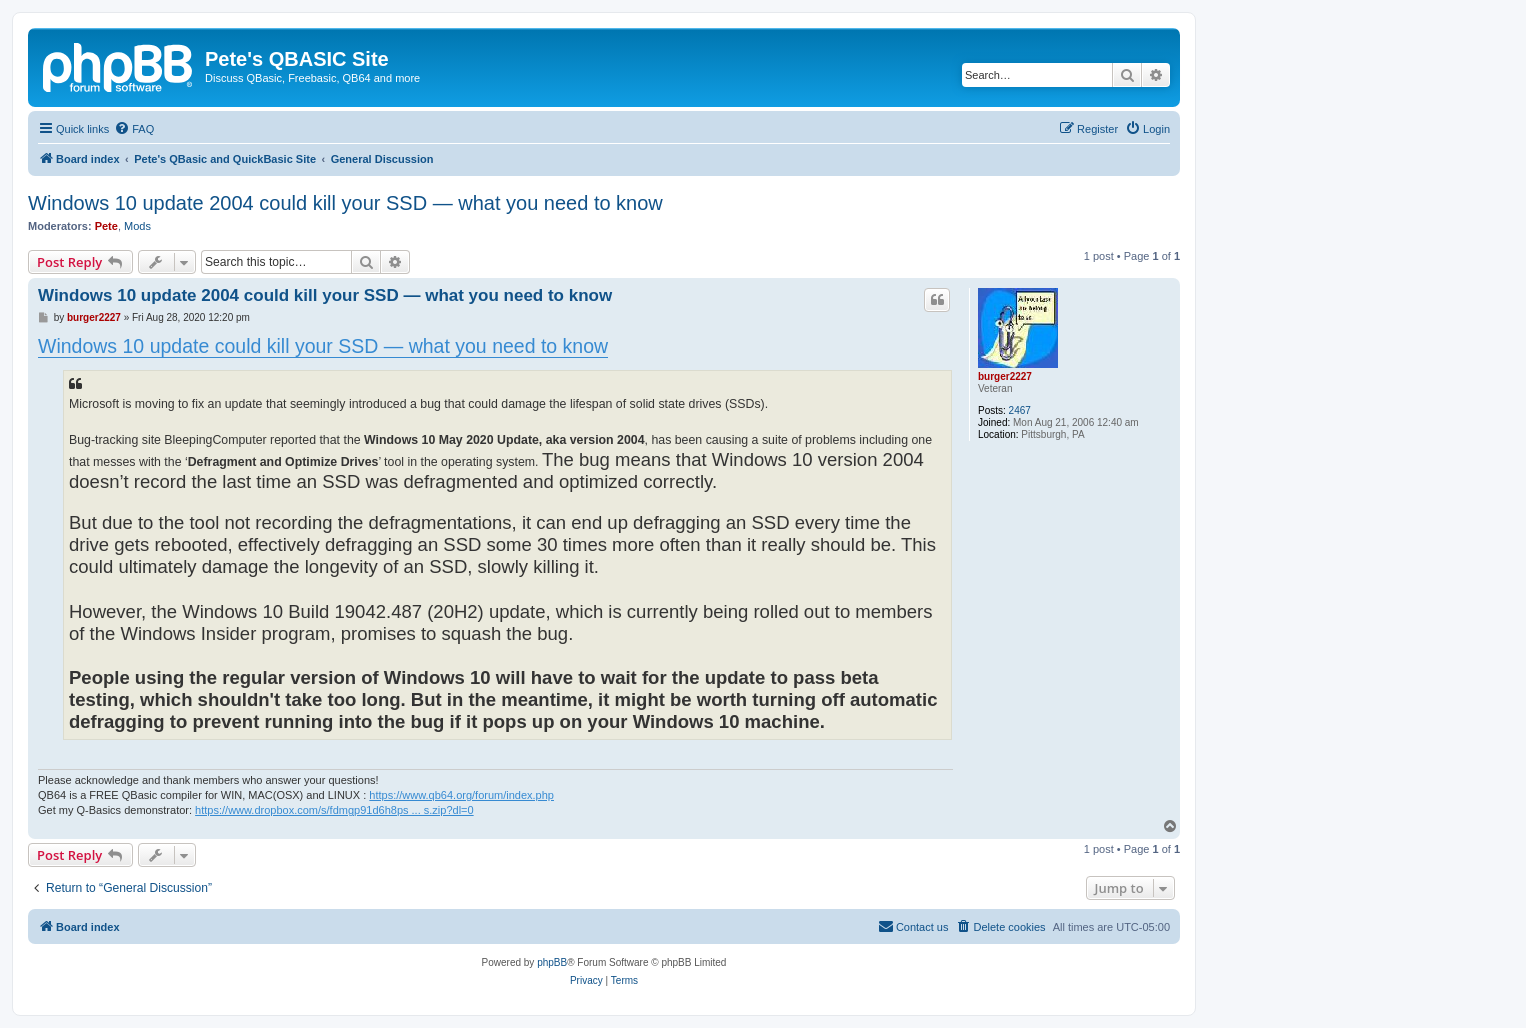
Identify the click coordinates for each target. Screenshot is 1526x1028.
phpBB (552, 962)
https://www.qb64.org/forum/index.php (461, 795)
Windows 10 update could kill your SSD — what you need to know (323, 346)
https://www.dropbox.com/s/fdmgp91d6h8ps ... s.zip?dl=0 (334, 810)
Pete (106, 226)
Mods (137, 226)
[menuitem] (134, 129)
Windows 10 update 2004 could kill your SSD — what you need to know (345, 203)
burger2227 (1005, 376)
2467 (1020, 410)
